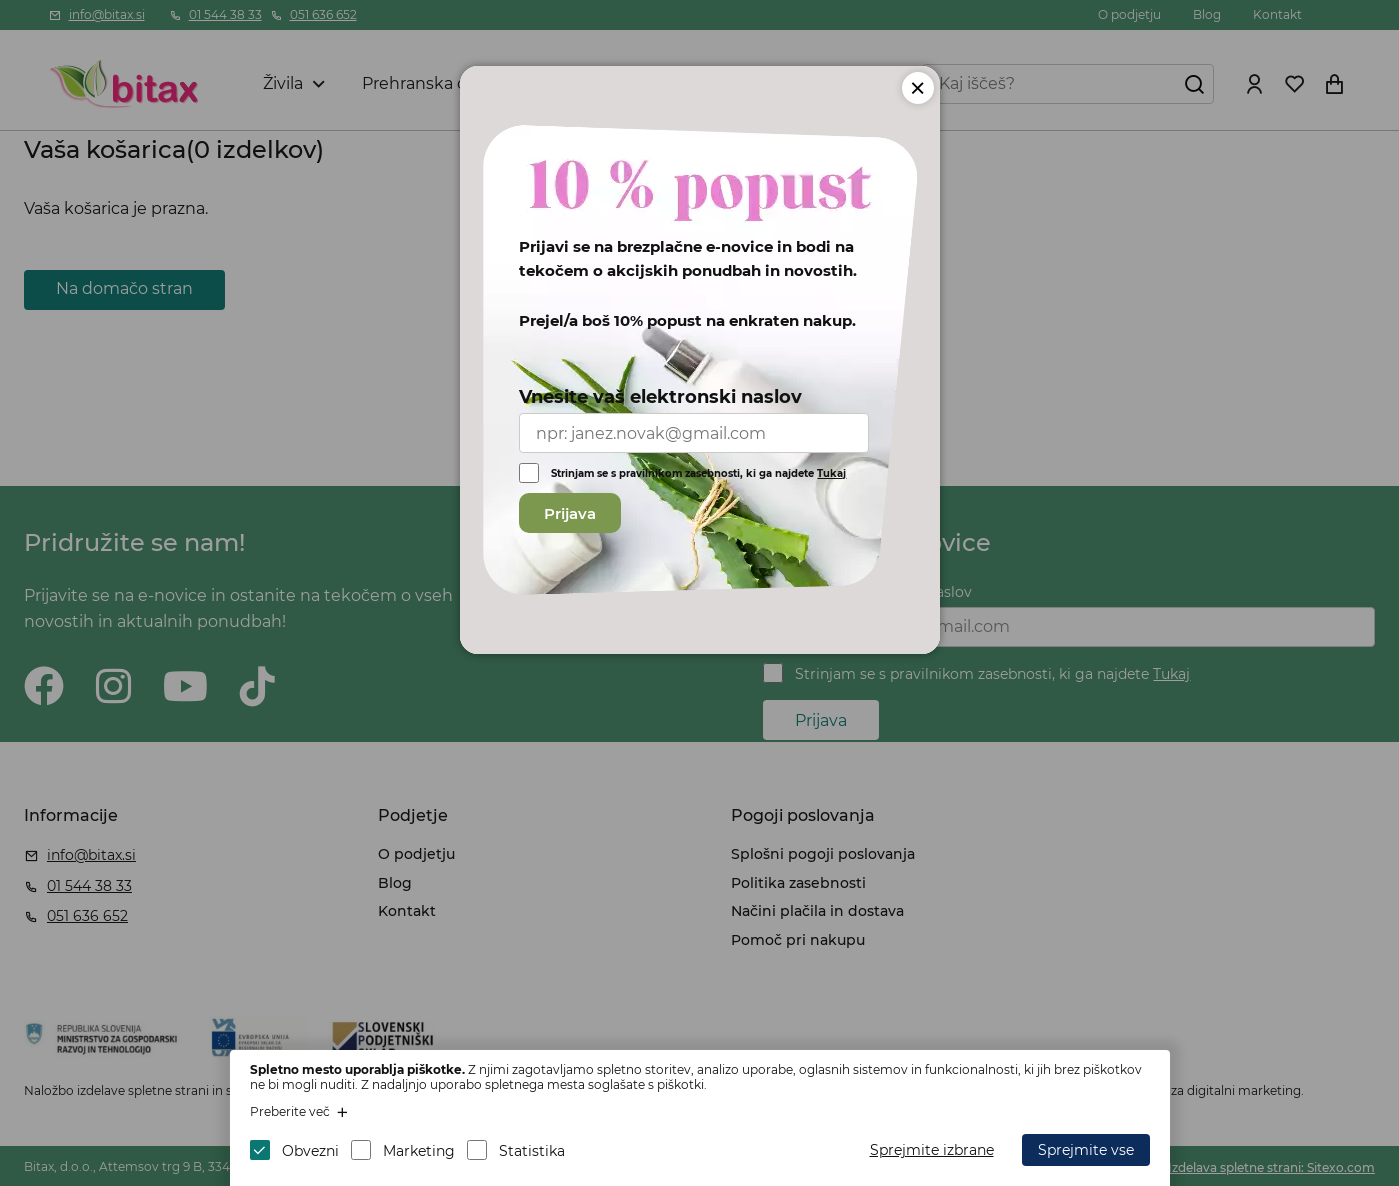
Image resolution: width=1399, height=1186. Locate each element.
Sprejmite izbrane (932, 1150)
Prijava (570, 513)
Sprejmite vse (1086, 1150)
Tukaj (831, 473)
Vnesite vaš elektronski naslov (660, 397)
